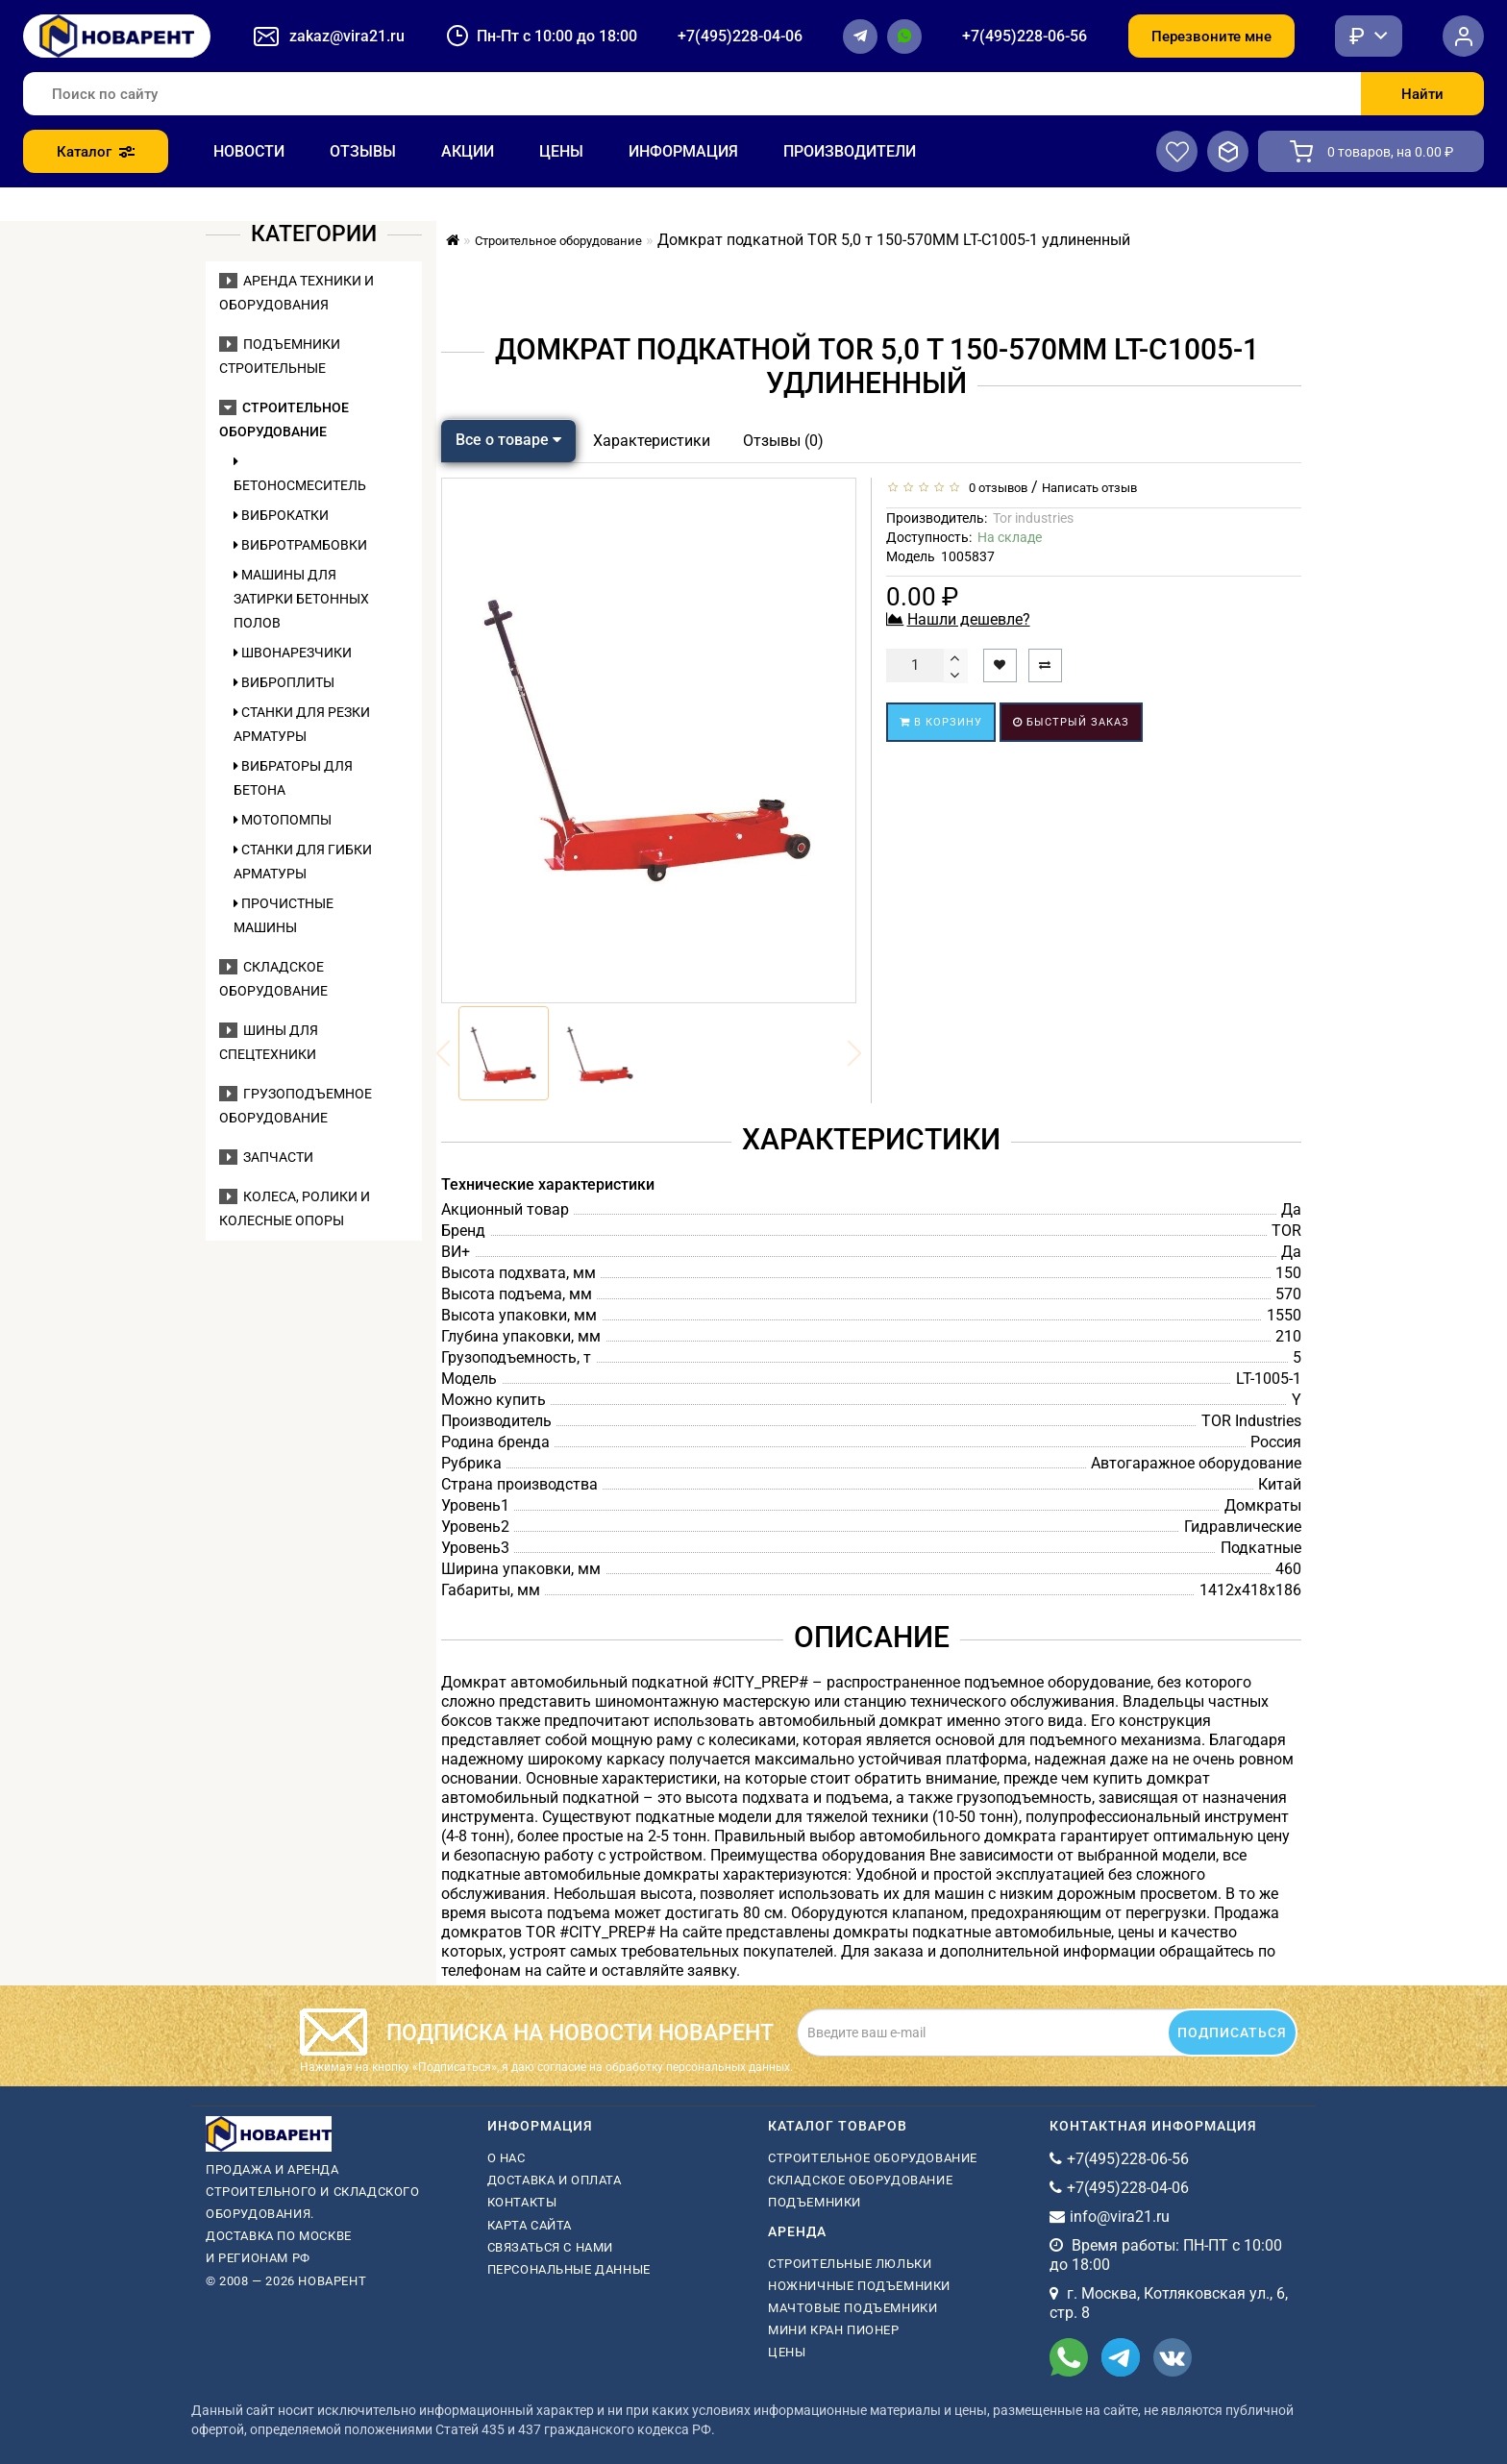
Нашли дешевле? (968, 619)
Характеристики (651, 440)
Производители (849, 151)
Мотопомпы (283, 819)
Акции (467, 151)
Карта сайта (530, 2225)
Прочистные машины (284, 915)
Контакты (522, 2202)
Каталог (96, 151)
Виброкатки (281, 515)
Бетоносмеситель (300, 474)
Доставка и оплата (554, 2180)
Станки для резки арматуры (302, 724)
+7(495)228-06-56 (1024, 36)
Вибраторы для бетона (293, 778)
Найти (1422, 94)
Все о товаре (508, 440)
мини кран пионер (834, 2330)
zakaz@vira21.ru (347, 36)
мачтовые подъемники (852, 2308)
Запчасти (266, 1157)
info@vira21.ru (1120, 2216)
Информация (683, 151)
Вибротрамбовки (300, 545)
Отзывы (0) (783, 440)
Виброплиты (284, 682)
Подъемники (814, 2202)
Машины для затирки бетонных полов (301, 598)
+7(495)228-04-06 (740, 36)
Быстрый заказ (1071, 722)
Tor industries (1033, 518)
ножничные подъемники (859, 2286)
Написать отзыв (1089, 487)
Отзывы (363, 151)
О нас (506, 2158)
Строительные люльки (849, 2263)
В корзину (941, 722)
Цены (561, 151)
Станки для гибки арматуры (303, 861)
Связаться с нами (550, 2247)
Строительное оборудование (872, 2158)
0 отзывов (995, 487)
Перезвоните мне (1211, 36)
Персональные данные (569, 2269)
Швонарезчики (293, 652)
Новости (248, 151)
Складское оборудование (860, 2180)
